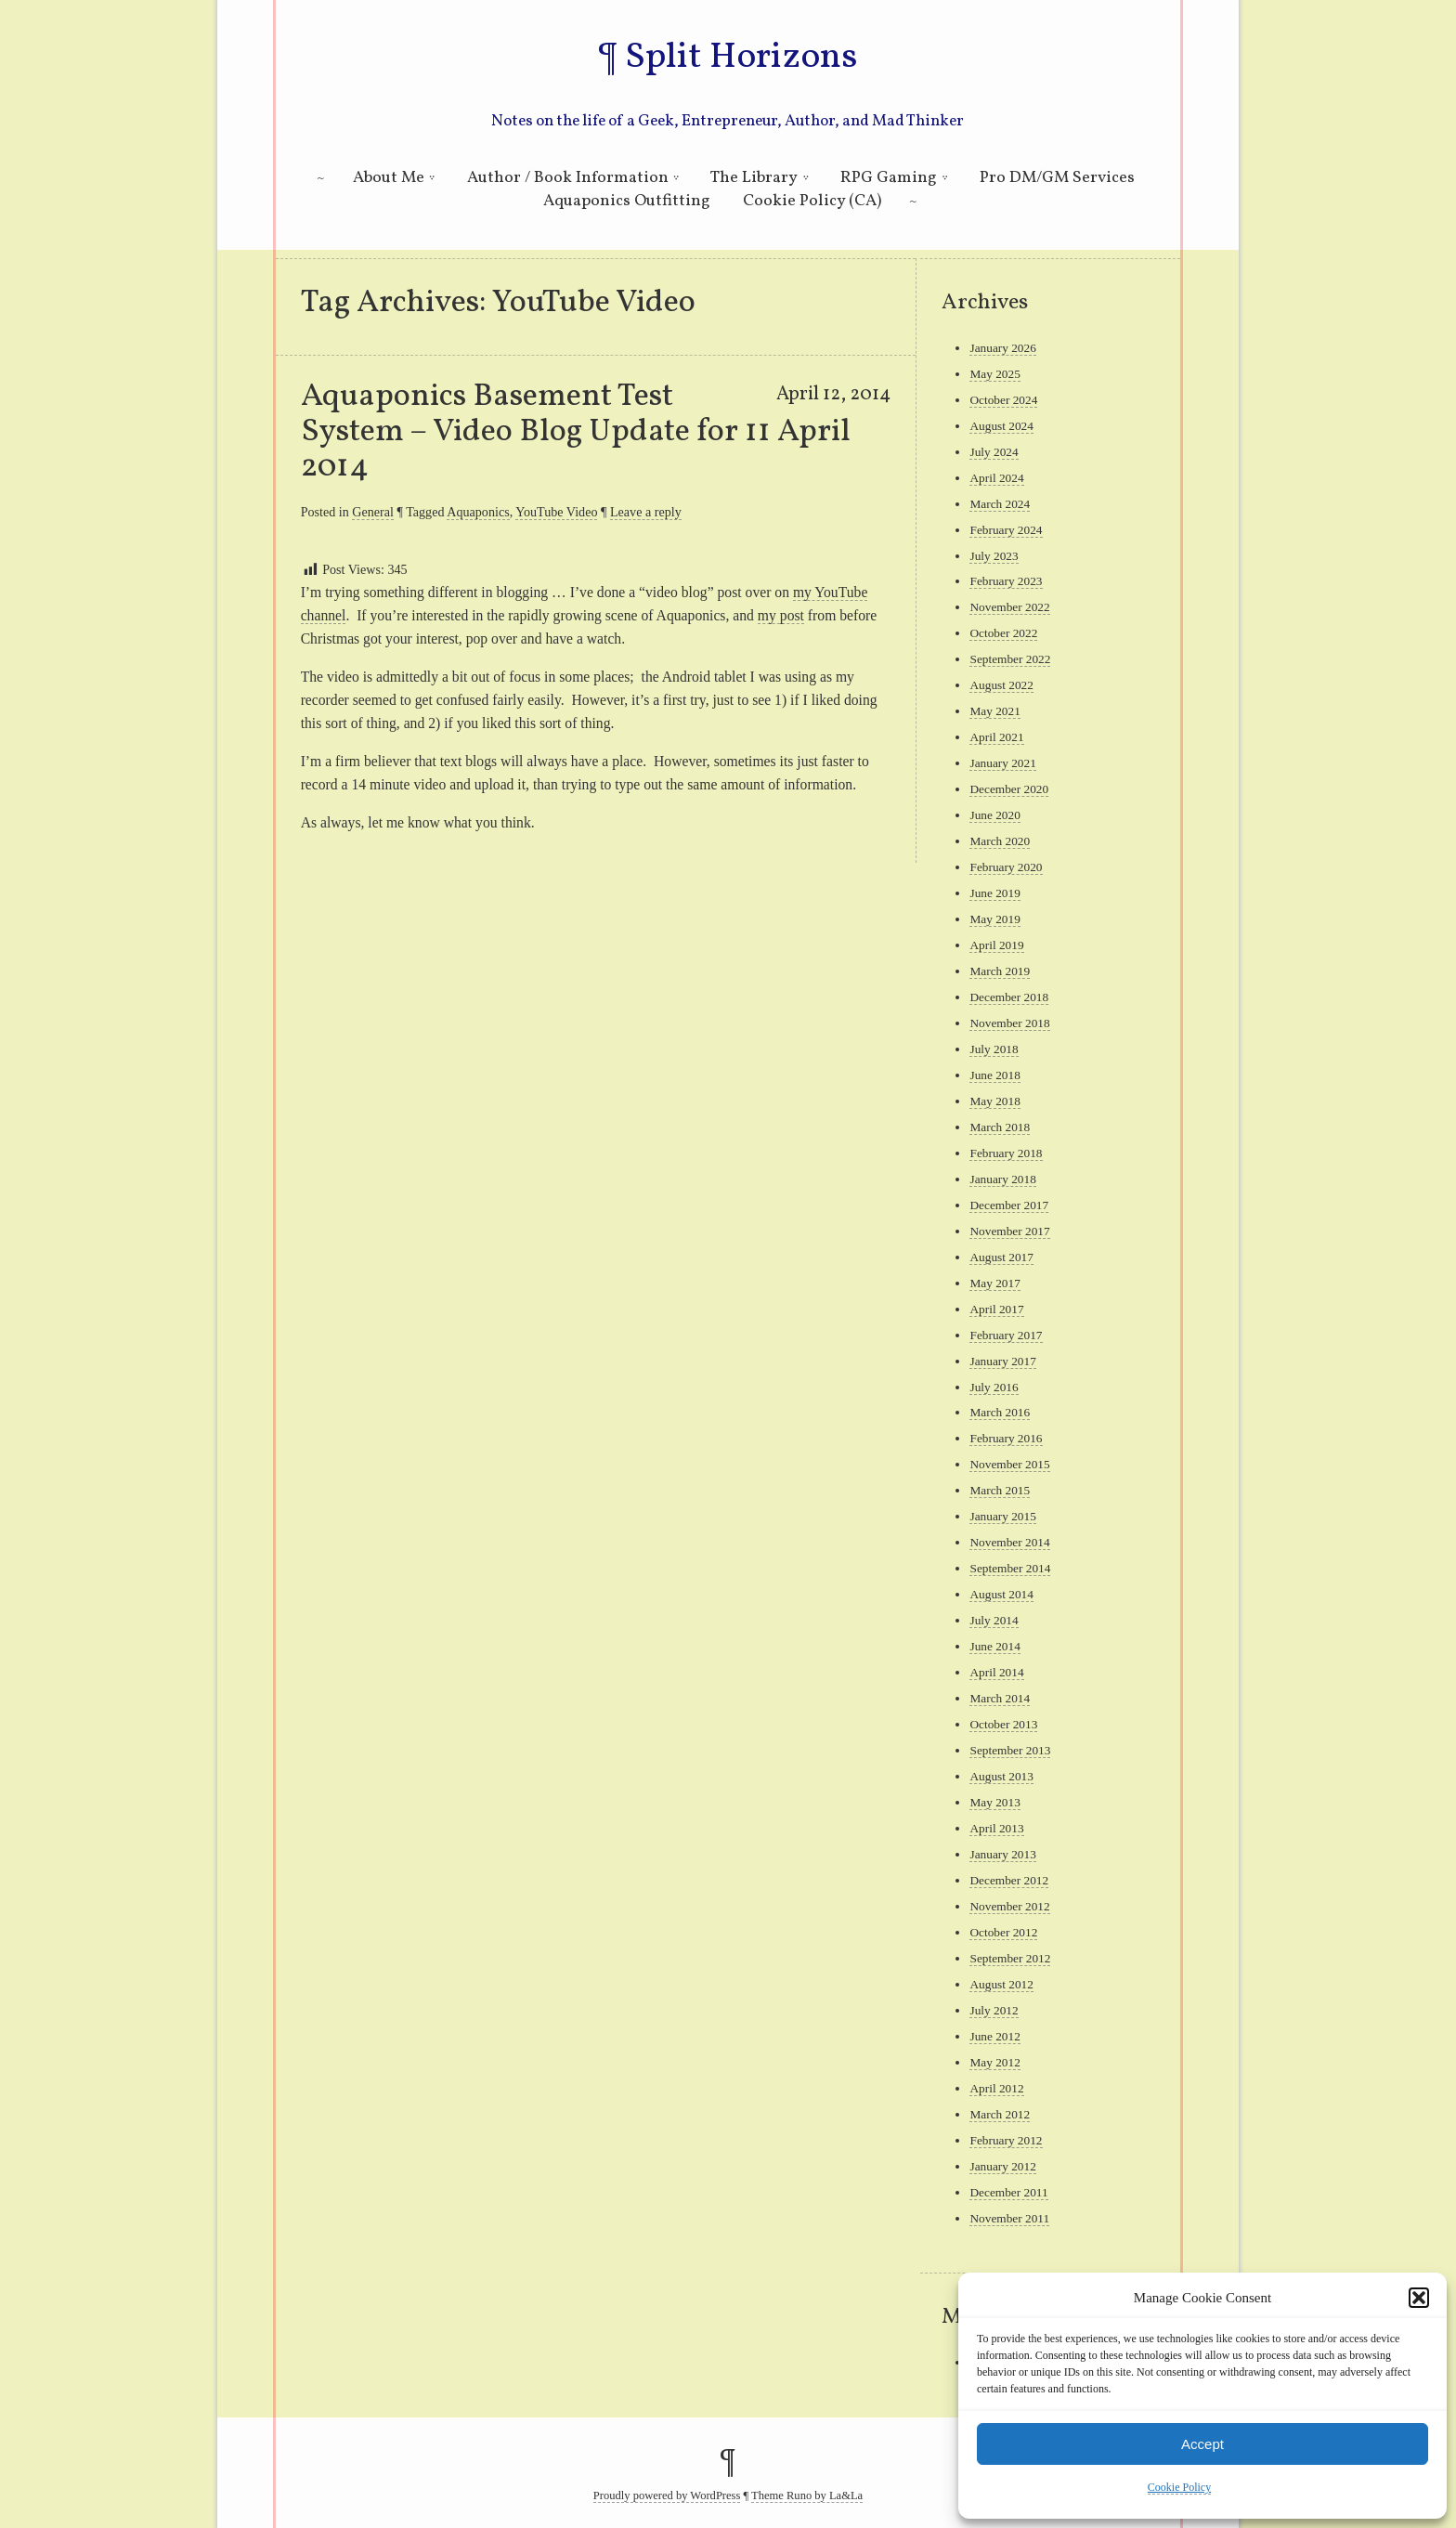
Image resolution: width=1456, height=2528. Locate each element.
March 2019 (999, 971)
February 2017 (1005, 1335)
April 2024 (996, 478)
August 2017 (1001, 1257)
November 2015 (1009, 1464)
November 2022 (1009, 607)
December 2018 (1008, 997)
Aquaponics (478, 511)
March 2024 (999, 504)
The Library (754, 177)
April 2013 (996, 1828)
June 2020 (994, 815)
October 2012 (1003, 1932)
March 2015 (999, 1490)
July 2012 (993, 2010)
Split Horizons (741, 58)
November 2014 (1009, 1542)
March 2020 (999, 841)
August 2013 (1001, 1776)
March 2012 (999, 2114)
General (373, 511)
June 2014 (994, 1646)
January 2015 (1002, 1516)
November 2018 (1009, 1023)
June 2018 (994, 1075)
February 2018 (1005, 1153)
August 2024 (1001, 426)
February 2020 (1005, 867)
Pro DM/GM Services (1057, 177)
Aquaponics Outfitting (626, 201)
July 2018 (993, 1049)
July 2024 (993, 452)
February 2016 (1005, 1438)
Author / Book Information (568, 177)
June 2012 (994, 2036)
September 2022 (1009, 659)
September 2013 (1009, 1750)
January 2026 (1002, 348)
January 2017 (1002, 1361)
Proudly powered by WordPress (667, 2495)
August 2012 (1001, 1984)
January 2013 (1002, 1854)
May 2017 (994, 1283)
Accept (1202, 2444)
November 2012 (1009, 1906)
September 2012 (1009, 1958)
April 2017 (996, 1309)
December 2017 (1008, 1205)
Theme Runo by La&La (807, 2495)
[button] (1419, 2297)
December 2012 (1008, 1880)
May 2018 (994, 1101)
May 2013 (994, 1802)
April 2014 (996, 1672)
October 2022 (1003, 633)
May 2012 (994, 2062)
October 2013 (1003, 1724)
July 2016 (993, 1387)
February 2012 (1005, 2140)
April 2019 (996, 945)
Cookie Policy (1179, 2487)
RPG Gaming (888, 177)
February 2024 (1005, 530)
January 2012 (1002, 2166)
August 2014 (1001, 1594)
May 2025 (994, 374)
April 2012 (996, 2088)
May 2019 (994, 919)
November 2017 (1009, 1231)
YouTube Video (556, 511)
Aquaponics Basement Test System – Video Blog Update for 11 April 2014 (576, 431)
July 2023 (993, 556)
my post (781, 615)
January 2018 (1002, 1179)
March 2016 (999, 1412)
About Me (388, 177)
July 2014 (993, 1620)
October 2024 (1003, 400)
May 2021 (994, 711)
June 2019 (994, 893)
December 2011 (1008, 2192)
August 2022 (1001, 685)
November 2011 (1009, 2218)
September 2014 (1009, 1568)
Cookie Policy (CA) (812, 201)
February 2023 (1005, 581)
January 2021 (1002, 763)
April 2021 (996, 737)
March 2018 (999, 1127)
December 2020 (1008, 789)
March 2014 (999, 1698)
